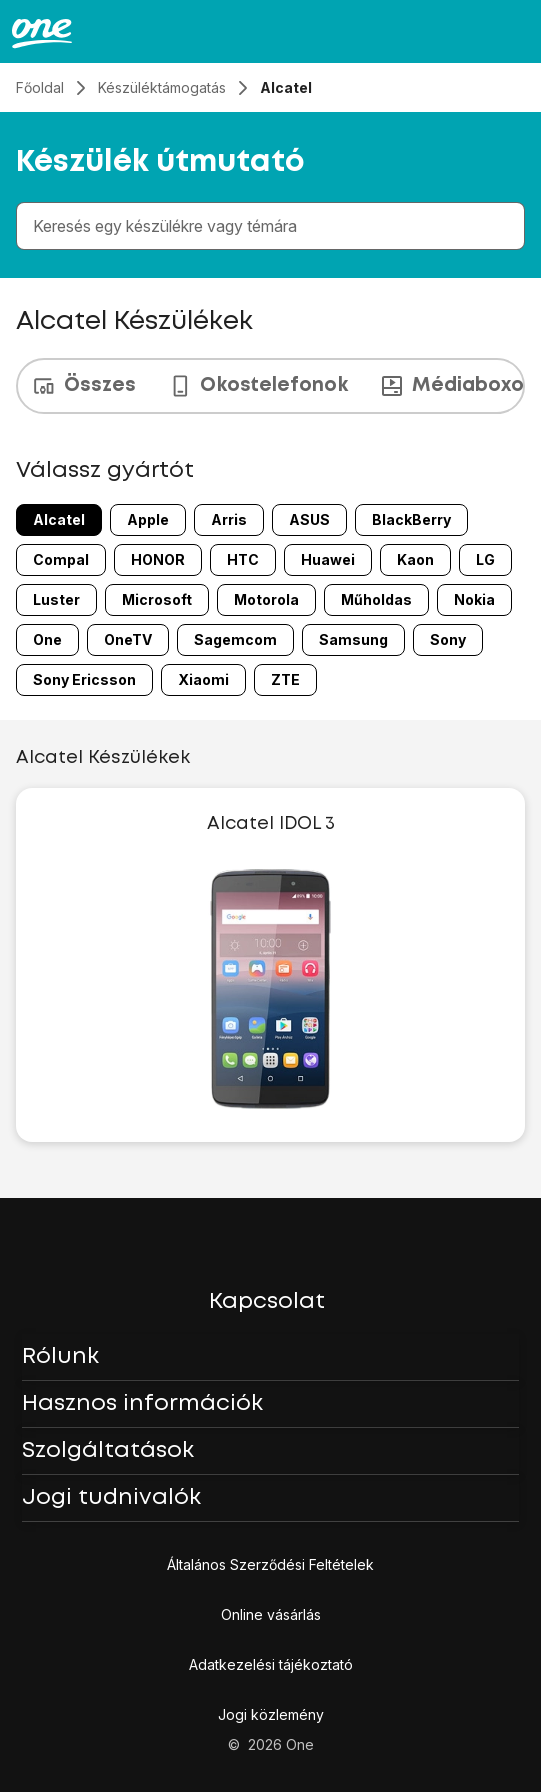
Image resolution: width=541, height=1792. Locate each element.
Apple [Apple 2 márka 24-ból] (148, 519)
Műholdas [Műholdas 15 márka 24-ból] (376, 599)
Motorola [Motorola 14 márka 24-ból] (266, 599)
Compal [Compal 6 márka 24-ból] (61, 559)
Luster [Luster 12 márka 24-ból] (56, 599)
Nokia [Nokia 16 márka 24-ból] (474, 599)
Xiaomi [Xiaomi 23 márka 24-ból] (203, 679)
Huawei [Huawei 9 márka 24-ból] (328, 559)
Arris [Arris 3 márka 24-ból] (229, 519)
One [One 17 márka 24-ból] (47, 639)
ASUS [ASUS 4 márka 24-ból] (309, 519)
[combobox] (274, 226)
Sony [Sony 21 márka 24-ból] (448, 639)
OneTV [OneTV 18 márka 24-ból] (128, 639)
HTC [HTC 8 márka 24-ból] (243, 559)
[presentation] (270, 386)
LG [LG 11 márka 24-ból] (485, 559)
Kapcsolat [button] (267, 1302)
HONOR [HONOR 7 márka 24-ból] (158, 559)
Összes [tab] (84, 386)
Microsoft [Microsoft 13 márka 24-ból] (157, 599)
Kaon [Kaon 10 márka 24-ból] (415, 559)
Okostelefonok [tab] (258, 386)
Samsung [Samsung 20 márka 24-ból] (353, 639)
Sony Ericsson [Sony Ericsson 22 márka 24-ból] (84, 679)
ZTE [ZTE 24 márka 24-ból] (285, 679)
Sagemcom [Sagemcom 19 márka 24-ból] (235, 639)
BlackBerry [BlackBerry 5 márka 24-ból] (411, 519)
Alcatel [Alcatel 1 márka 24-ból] (59, 519)
